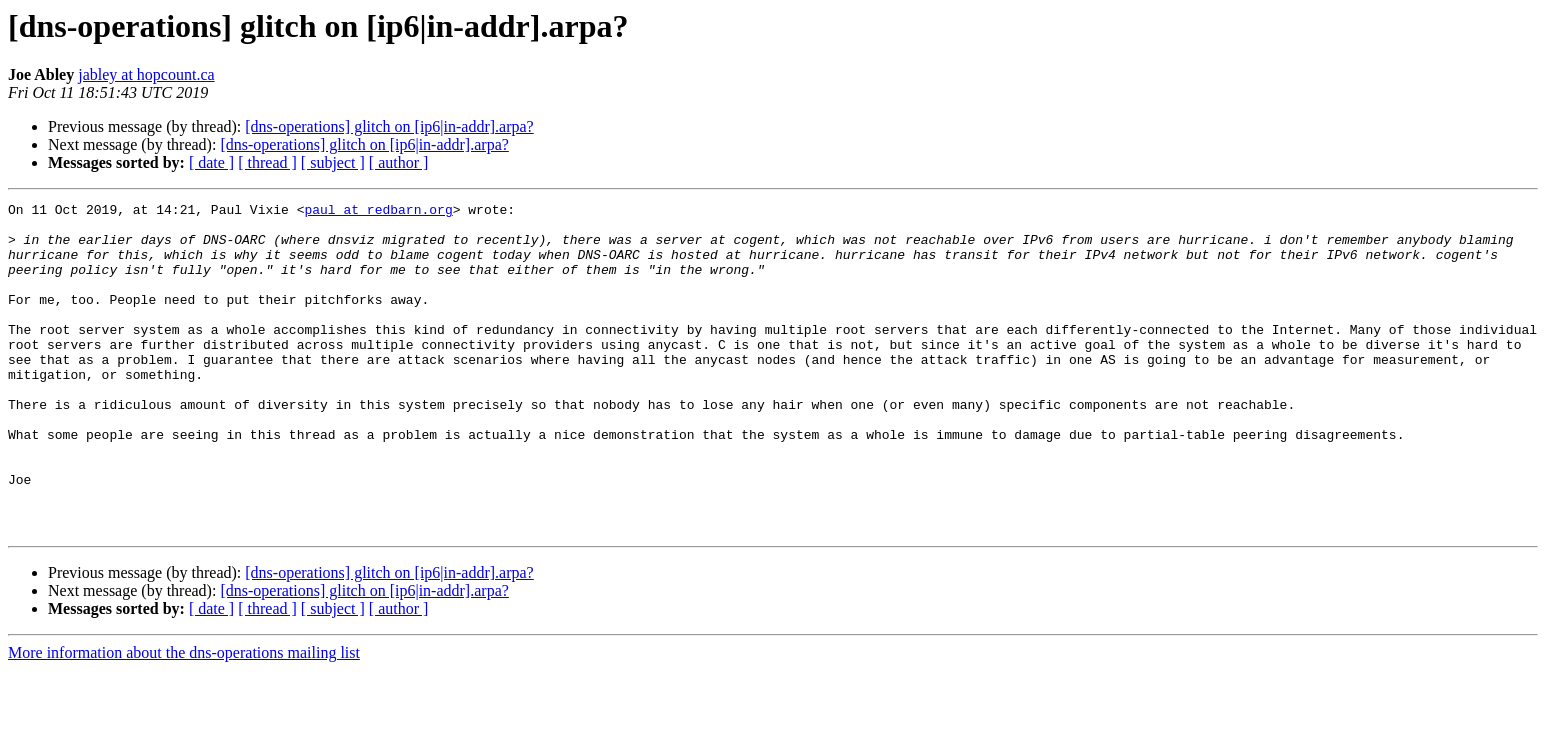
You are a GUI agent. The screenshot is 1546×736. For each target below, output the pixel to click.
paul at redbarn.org (378, 212)
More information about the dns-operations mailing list (184, 718)
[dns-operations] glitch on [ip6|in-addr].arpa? (389, 126)
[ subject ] (333, 162)
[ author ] (399, 162)
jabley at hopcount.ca (146, 74)
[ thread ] (267, 162)
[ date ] (211, 162)
